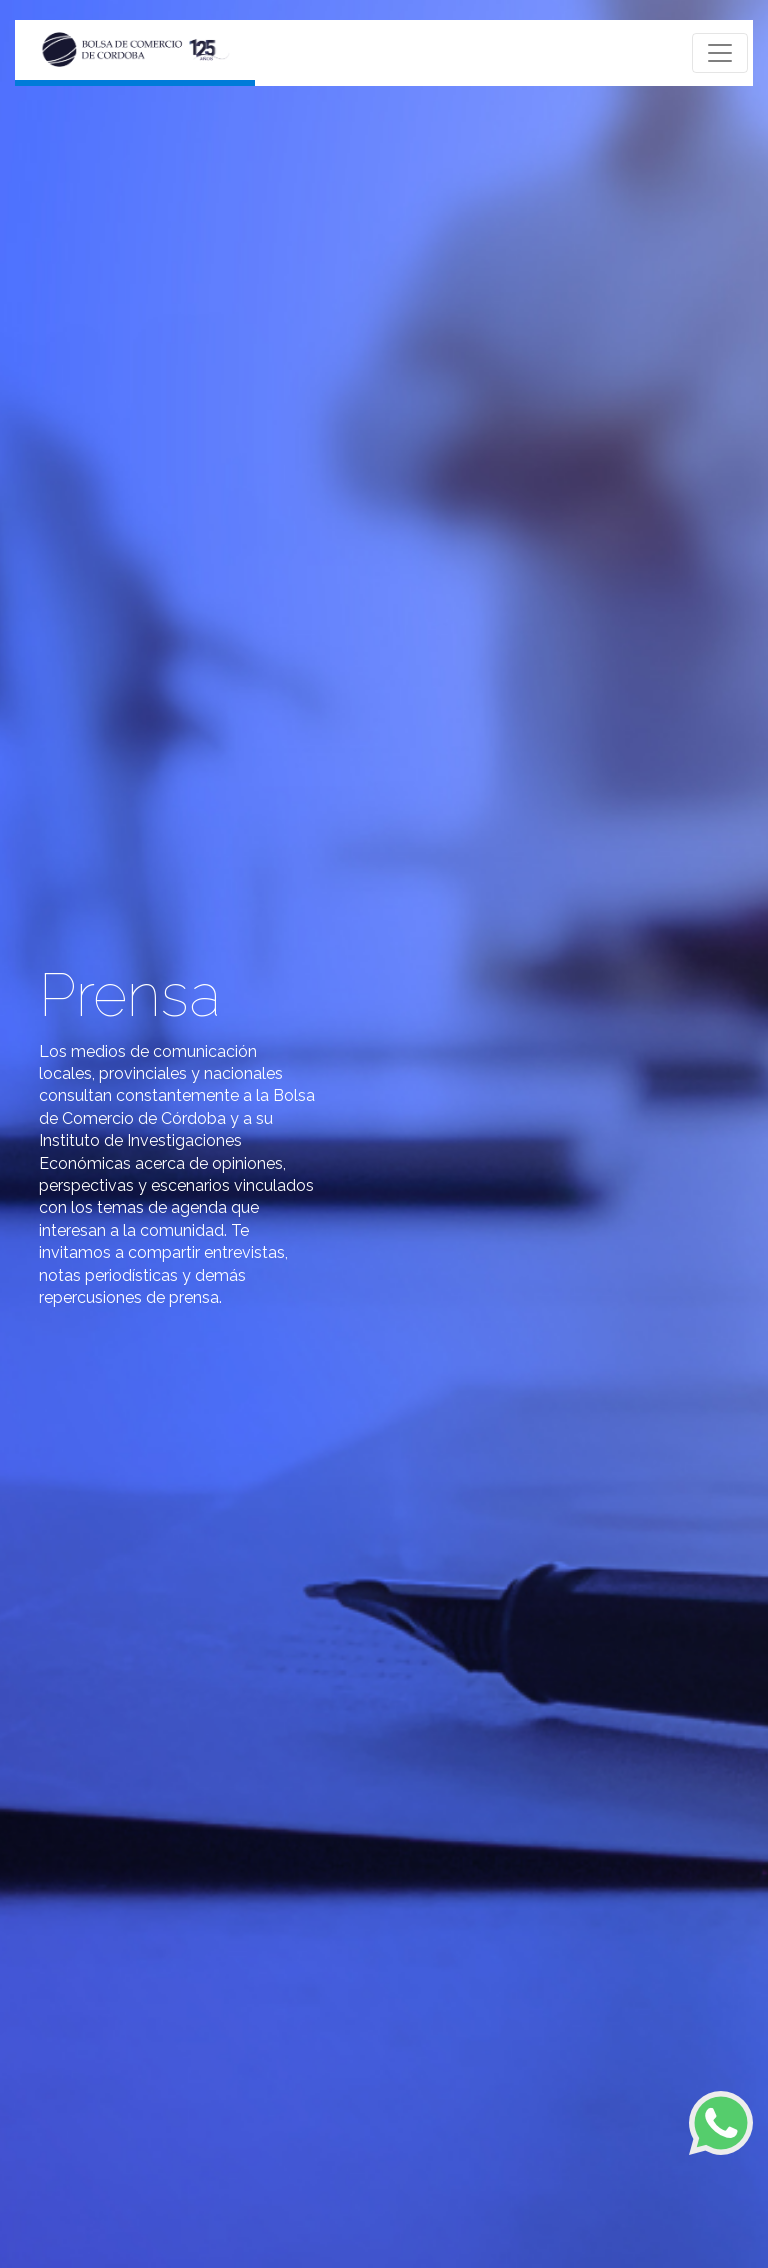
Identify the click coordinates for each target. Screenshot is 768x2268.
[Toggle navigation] (720, 53)
